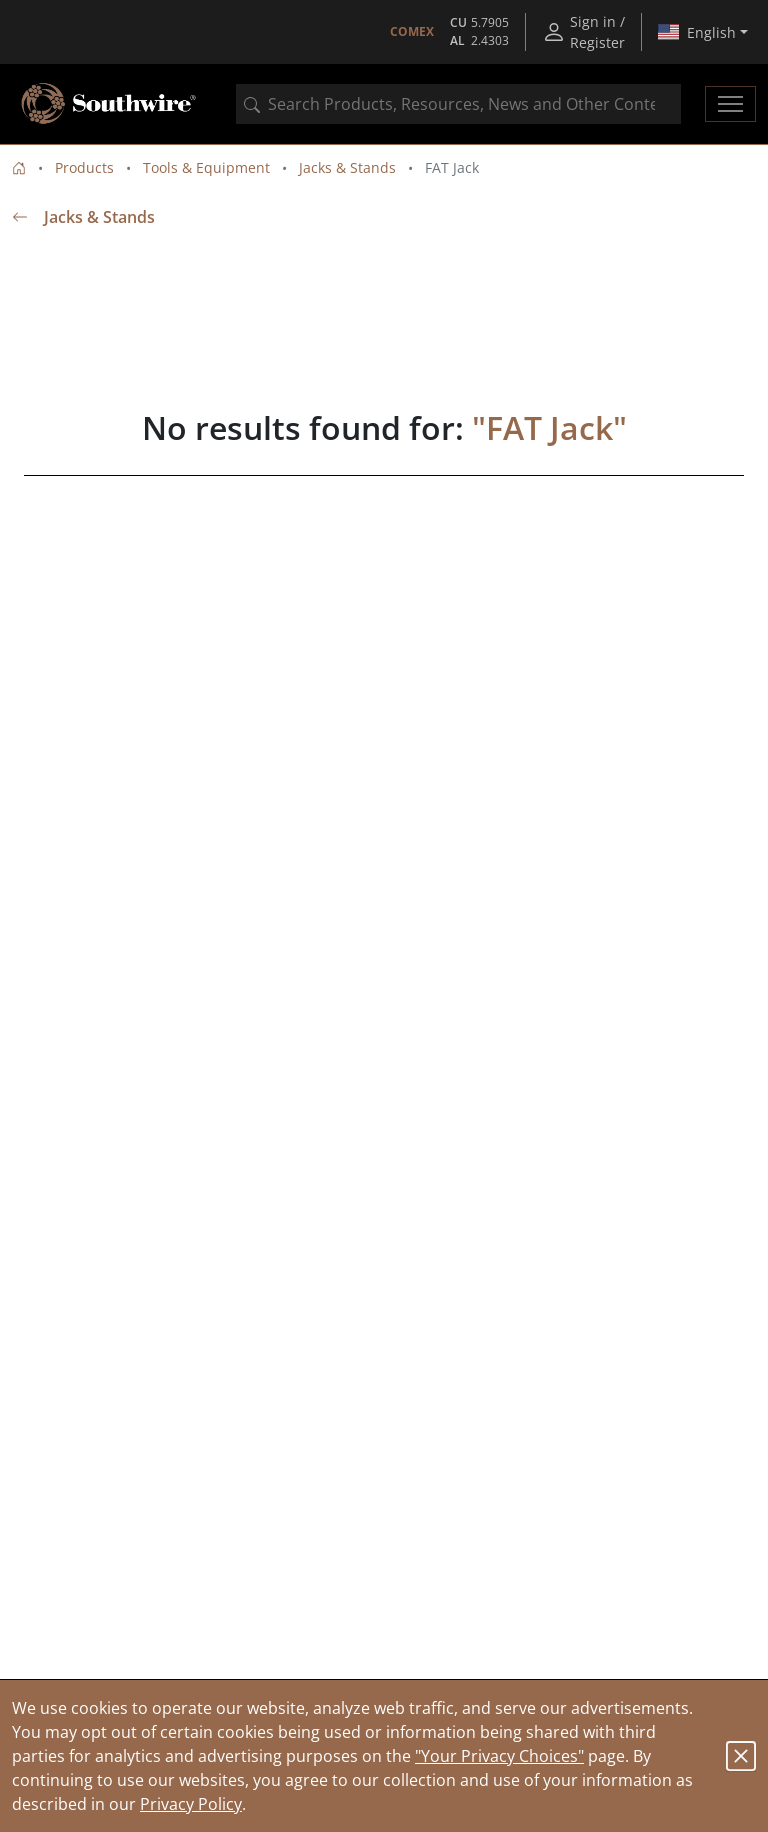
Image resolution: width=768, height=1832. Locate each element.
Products (84, 167)
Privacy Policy (191, 1804)
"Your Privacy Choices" (499, 1756)
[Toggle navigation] (730, 104)
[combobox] (458, 104)
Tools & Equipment (206, 167)
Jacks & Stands (347, 167)
